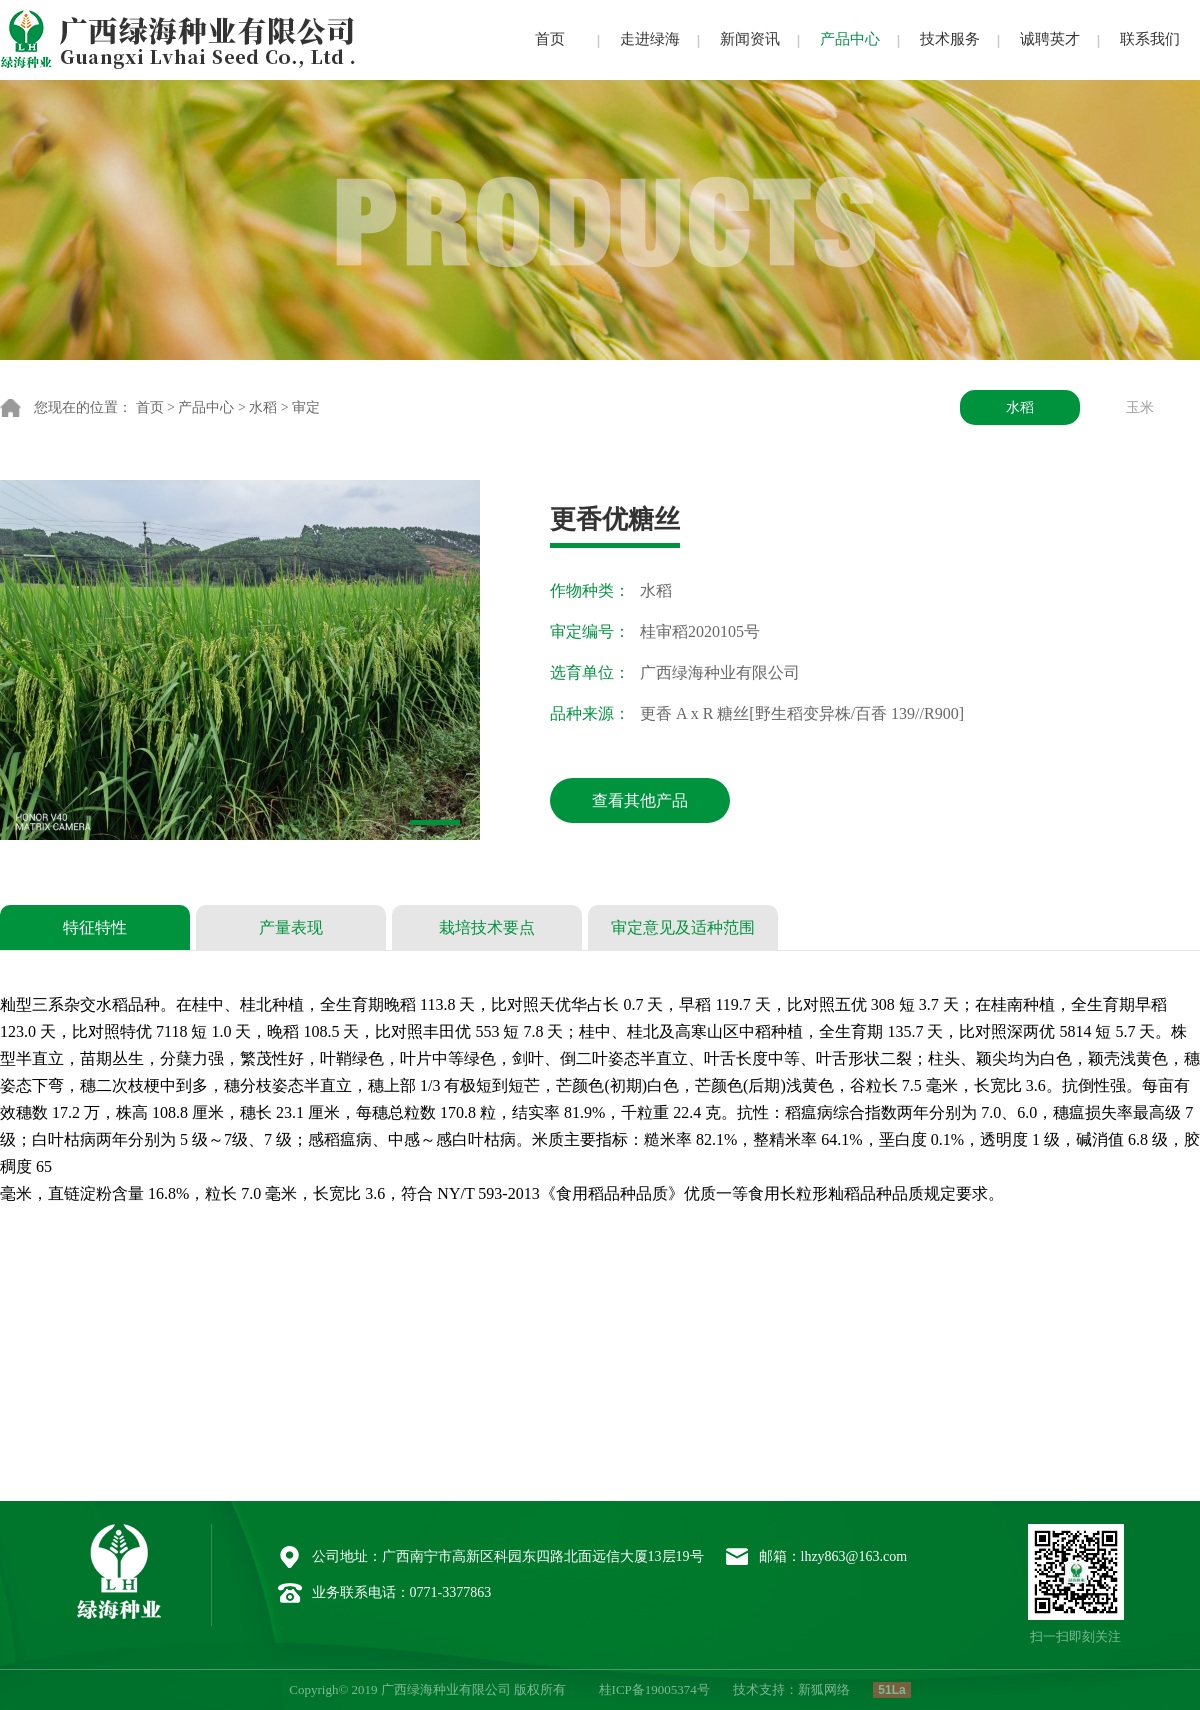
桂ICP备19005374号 (654, 1689)
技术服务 (950, 39)
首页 (550, 39)
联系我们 (1150, 39)
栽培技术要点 (487, 927)
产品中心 (850, 39)
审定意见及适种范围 (683, 927)
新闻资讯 (750, 39)
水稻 (263, 407)
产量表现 (291, 927)
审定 (306, 407)
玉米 (1140, 407)
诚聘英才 (1050, 39)
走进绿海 (650, 39)
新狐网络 (824, 1689)
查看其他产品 (640, 800)
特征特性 (95, 927)
